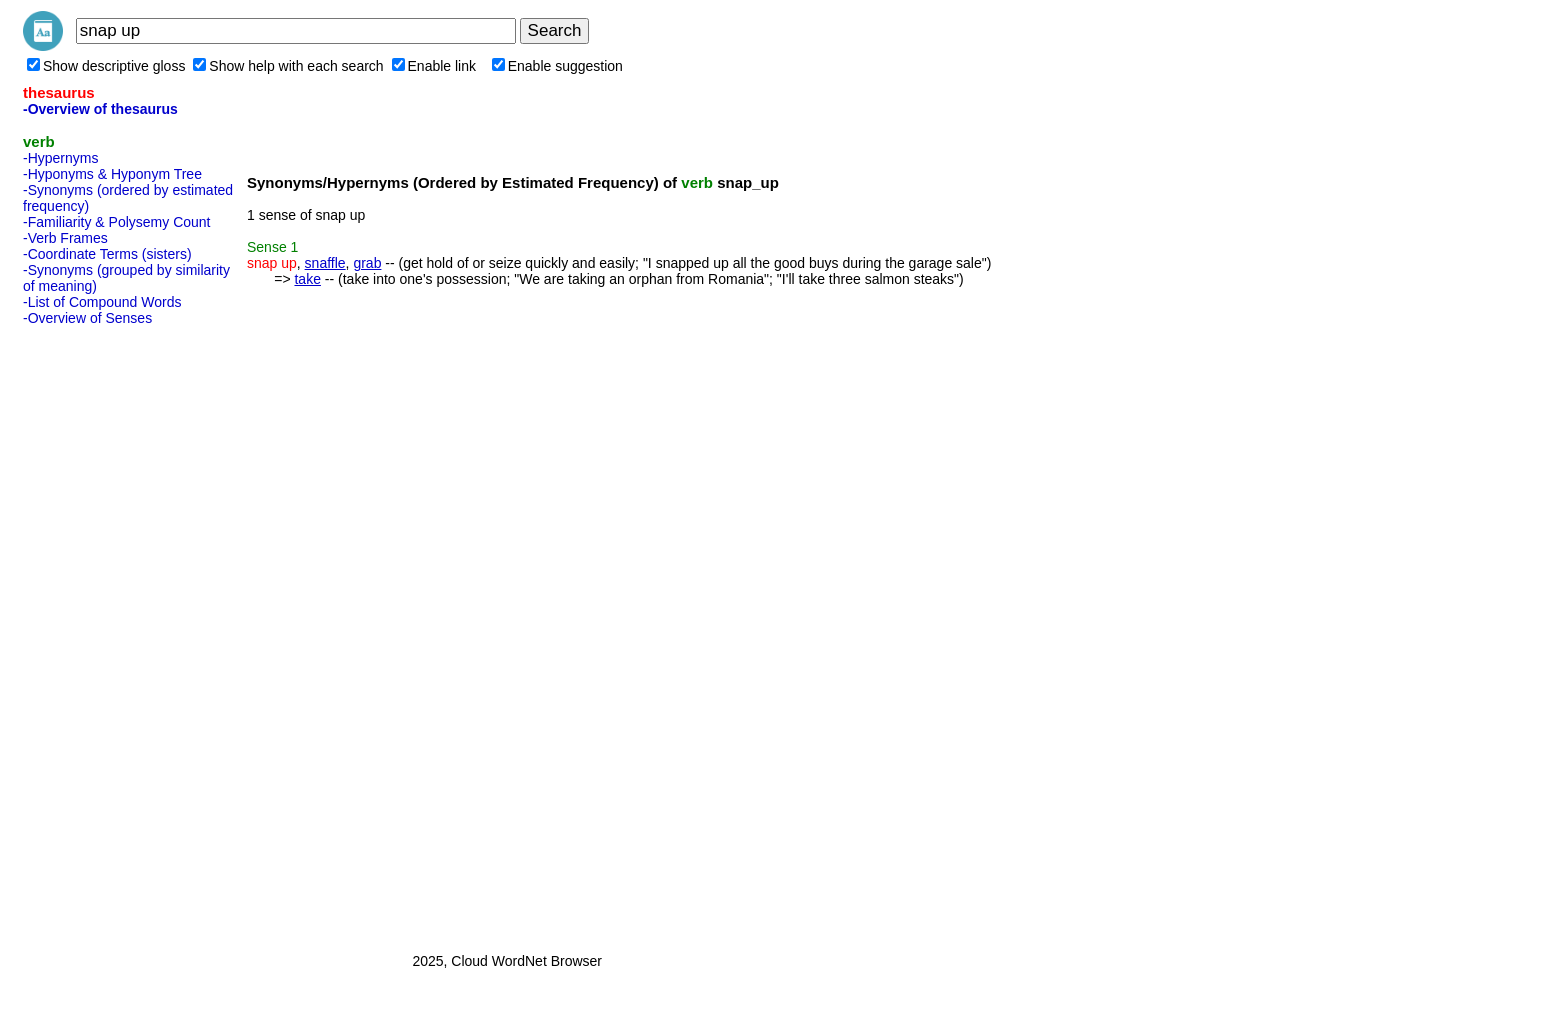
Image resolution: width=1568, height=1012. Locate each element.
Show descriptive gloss (106, 66)
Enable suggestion (557, 66)
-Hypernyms (60, 158)
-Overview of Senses (87, 318)
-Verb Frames (65, 238)
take (307, 279)
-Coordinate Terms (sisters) (107, 254)
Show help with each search (288, 66)
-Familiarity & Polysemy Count (117, 222)
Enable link (434, 66)
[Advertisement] (103, 633)
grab (367, 263)
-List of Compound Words (102, 302)
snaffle (325, 263)
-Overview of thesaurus (100, 109)
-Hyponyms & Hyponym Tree (112, 174)
